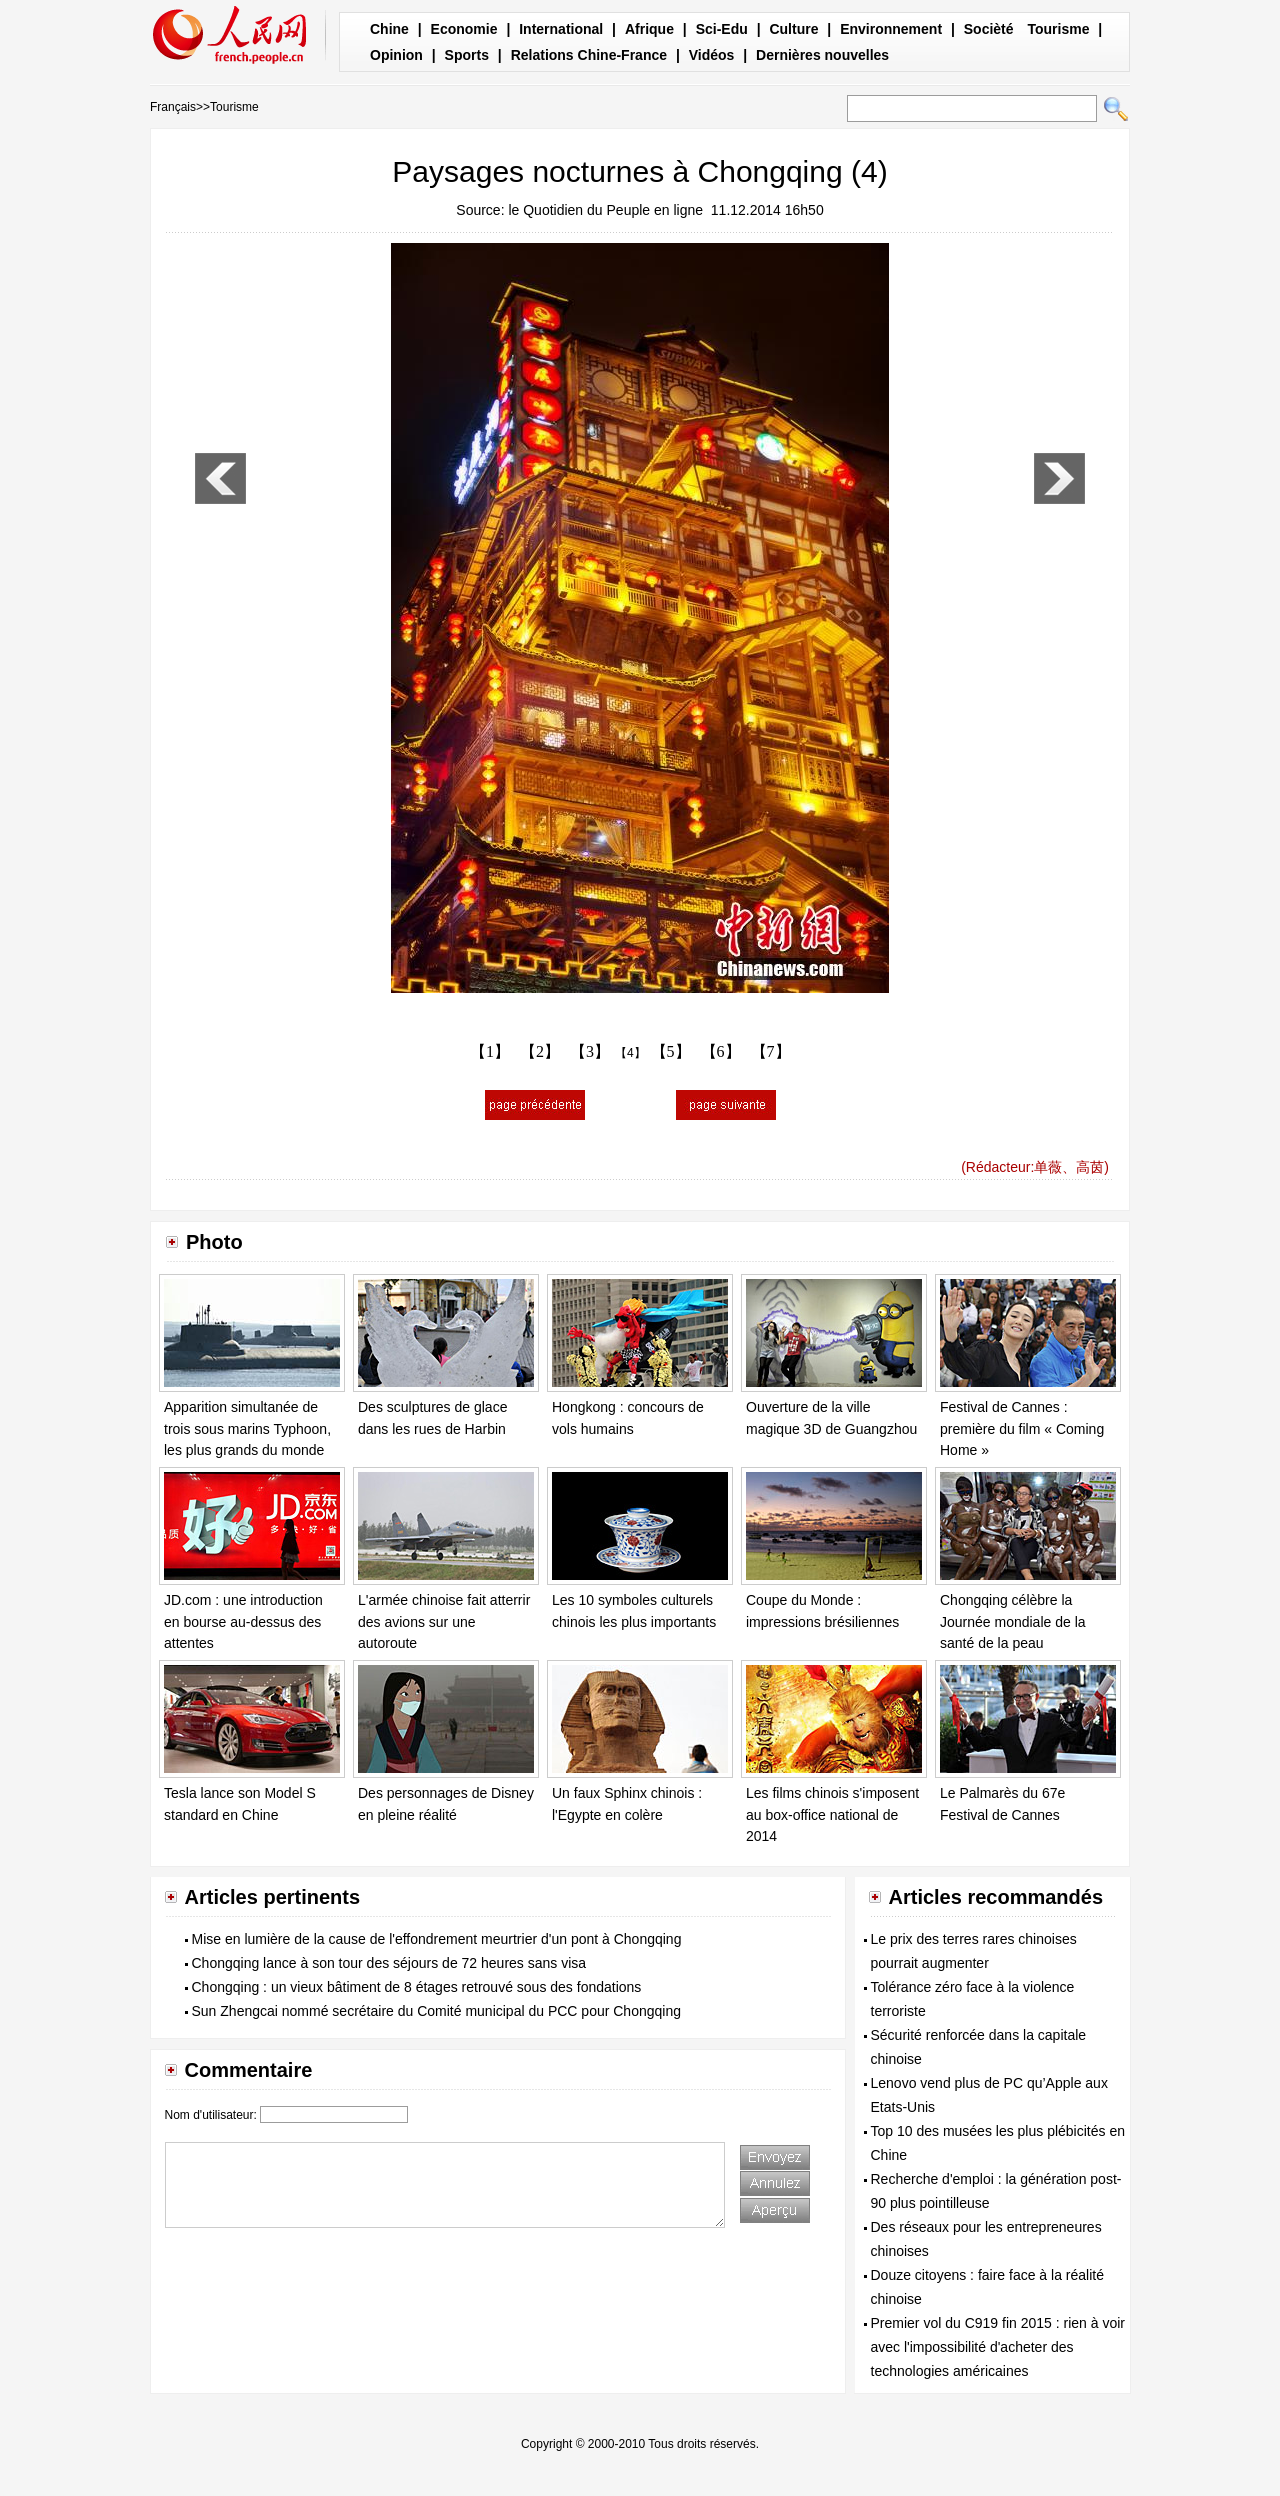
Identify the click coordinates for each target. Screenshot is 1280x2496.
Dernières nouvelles (822, 55)
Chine (389, 29)
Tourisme (1058, 29)
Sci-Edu (722, 29)
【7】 (771, 1051)
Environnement (891, 29)
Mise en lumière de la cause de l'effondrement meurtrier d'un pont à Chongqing (437, 1939)
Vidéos (712, 55)
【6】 (721, 1051)
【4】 (630, 1053)
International (561, 29)
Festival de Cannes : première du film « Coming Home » (1022, 1428)
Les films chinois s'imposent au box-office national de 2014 (832, 1814)
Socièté (989, 29)
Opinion (396, 55)
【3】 (590, 1051)
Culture (793, 29)
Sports (467, 55)
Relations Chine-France (589, 55)
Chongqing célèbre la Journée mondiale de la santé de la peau (1013, 1621)
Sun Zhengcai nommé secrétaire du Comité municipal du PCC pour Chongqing (436, 2011)
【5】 (671, 1051)
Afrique (649, 29)
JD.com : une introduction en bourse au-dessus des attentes (243, 1621)
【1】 (490, 1051)
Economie (464, 29)
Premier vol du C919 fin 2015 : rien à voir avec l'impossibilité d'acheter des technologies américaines (998, 2347)
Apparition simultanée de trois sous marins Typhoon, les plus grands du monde (247, 1428)
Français (173, 107)
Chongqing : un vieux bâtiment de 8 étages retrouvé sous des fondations (417, 1987)
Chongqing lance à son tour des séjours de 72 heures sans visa (389, 1963)
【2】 (540, 1051)
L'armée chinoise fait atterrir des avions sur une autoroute (444, 1621)
